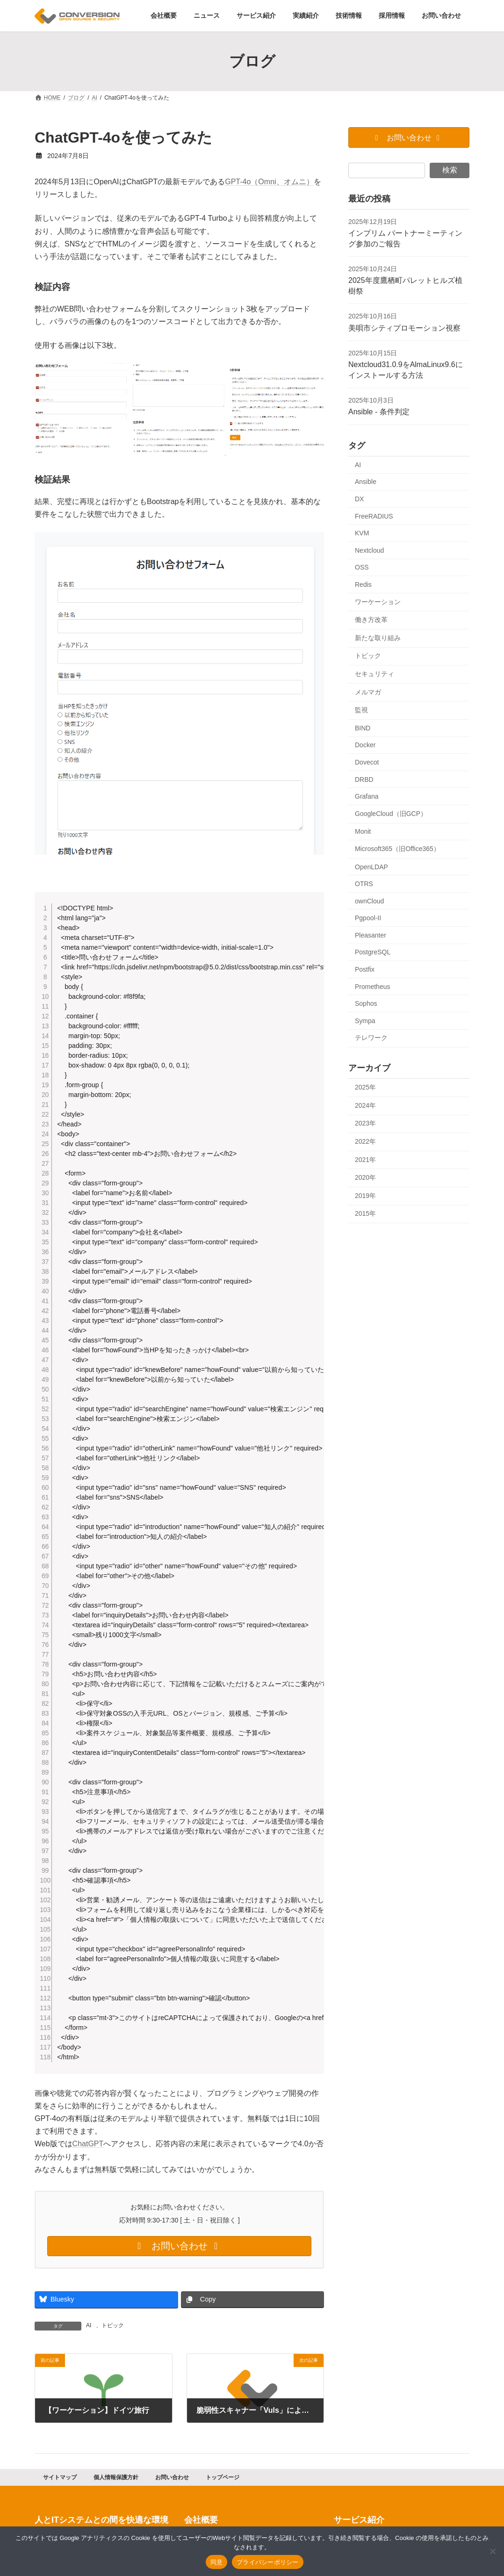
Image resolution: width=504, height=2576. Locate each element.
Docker (365, 745)
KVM (362, 533)
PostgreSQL (372, 952)
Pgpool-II (368, 918)
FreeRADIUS (374, 516)
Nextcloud (369, 550)
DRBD (364, 779)
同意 (216, 2562)
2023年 (365, 1123)
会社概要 (201, 2523)
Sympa (365, 1021)
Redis (363, 584)
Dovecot (367, 762)
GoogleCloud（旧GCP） (391, 813)
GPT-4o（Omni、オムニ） (269, 182)
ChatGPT (88, 2147)
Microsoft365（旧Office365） (397, 848)
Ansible (365, 482)
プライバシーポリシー (268, 2562)
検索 (449, 170)
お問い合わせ (172, 2481)
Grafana (367, 796)
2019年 (365, 1195)
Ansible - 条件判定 (379, 412)
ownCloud (369, 901)
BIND (362, 728)
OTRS (364, 884)
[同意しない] (492, 2551)
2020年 (365, 1177)
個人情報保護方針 (116, 2481)
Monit (363, 832)
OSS (362, 567)
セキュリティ (374, 674)
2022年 (365, 1141)
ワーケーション (378, 602)
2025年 (365, 1087)
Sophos (366, 1004)
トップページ (222, 2481)
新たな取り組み (378, 638)
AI (88, 2329)
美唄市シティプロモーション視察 (404, 328)
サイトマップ (60, 2481)
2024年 (365, 1105)
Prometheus (372, 986)
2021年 (365, 1159)
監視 (361, 710)
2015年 (365, 1214)
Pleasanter (370, 935)
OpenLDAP (371, 867)
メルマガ (368, 692)
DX (359, 499)
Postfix (364, 969)
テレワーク (371, 1038)
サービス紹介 (359, 2523)
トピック (112, 2329)
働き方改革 (371, 619)
